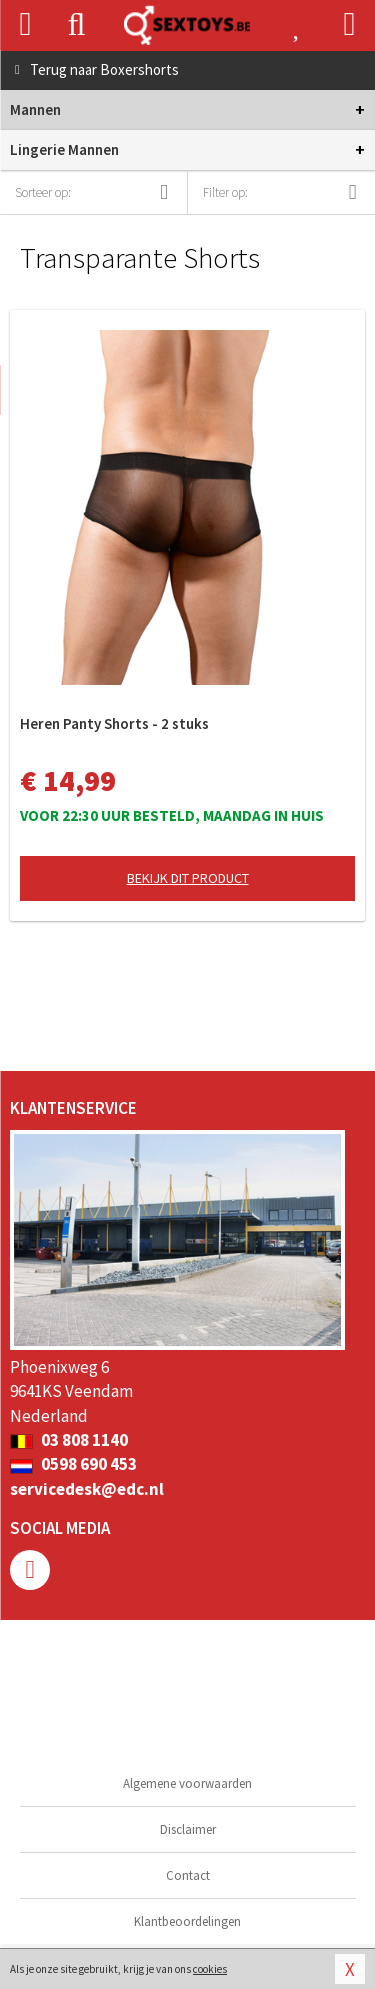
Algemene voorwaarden (187, 1783)
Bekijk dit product (188, 878)
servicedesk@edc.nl (87, 1489)
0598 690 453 (73, 1464)
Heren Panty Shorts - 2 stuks (114, 723)
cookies (210, 1969)
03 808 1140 (69, 1440)
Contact (188, 1875)
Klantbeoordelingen (187, 1921)
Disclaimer (188, 1829)
